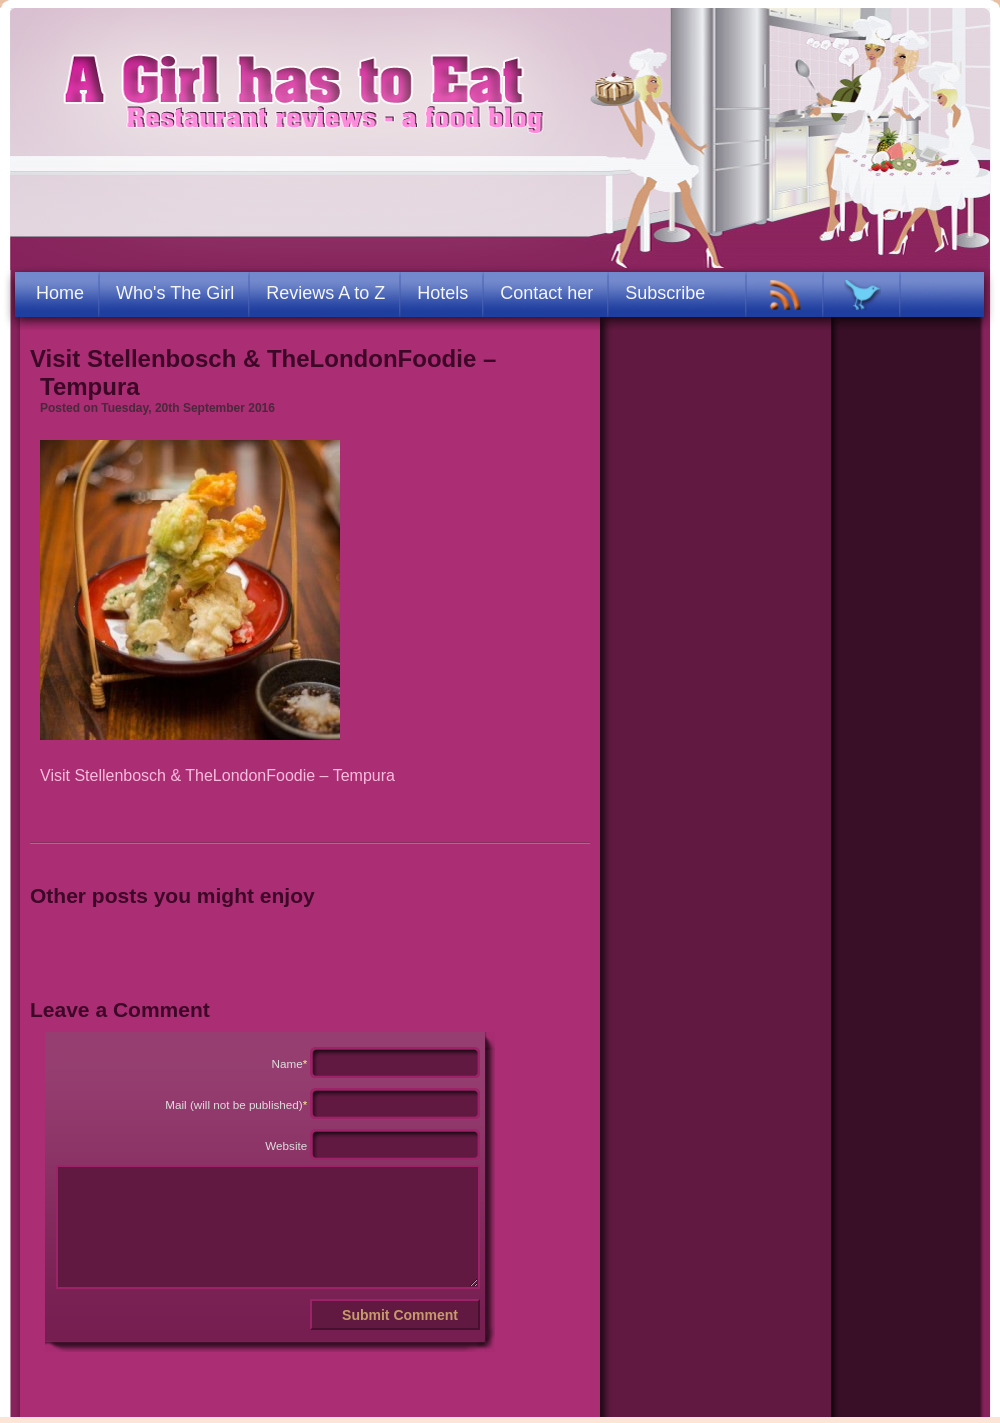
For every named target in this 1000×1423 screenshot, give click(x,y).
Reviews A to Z (325, 293)
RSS (785, 295)
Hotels (442, 293)
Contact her (546, 293)
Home (60, 293)
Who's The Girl (175, 293)
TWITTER (862, 295)
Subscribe (665, 293)
